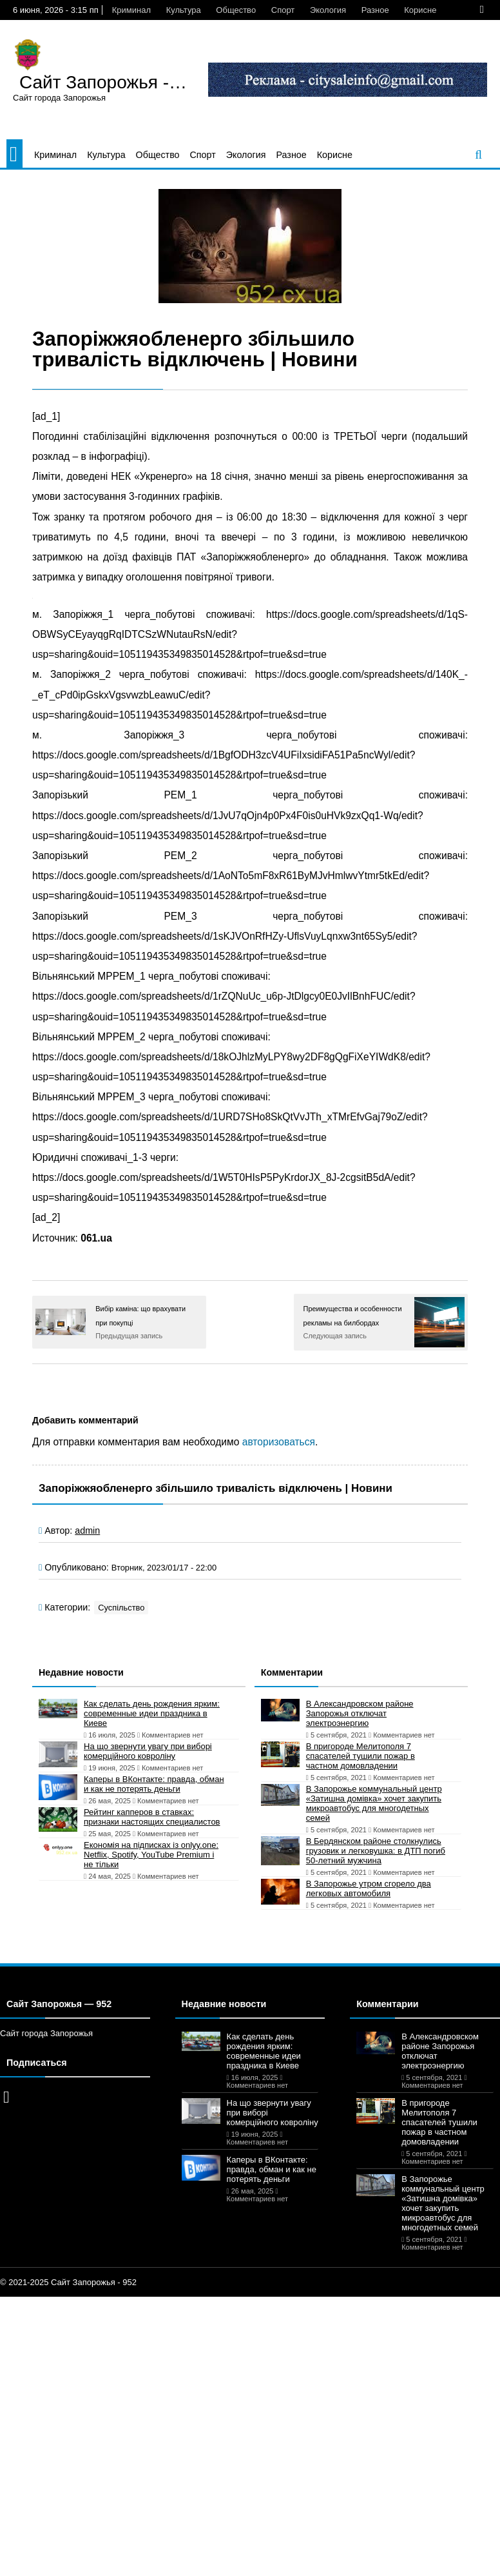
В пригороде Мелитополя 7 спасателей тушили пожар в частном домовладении (360, 1755)
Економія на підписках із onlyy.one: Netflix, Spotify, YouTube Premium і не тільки (151, 1854)
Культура (183, 10)
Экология (328, 10)
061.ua (96, 1238)
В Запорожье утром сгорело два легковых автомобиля (368, 1888)
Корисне (420, 10)
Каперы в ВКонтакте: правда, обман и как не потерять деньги (154, 1784)
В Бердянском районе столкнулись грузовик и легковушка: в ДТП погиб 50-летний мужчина (375, 1850)
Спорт (283, 10)
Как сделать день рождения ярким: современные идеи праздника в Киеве (152, 1713)
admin (87, 1530)
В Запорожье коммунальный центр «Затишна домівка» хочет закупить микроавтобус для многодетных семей (374, 1803)
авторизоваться (278, 1441)
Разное (375, 10)
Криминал (131, 10)
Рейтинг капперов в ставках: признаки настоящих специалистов (152, 1817)
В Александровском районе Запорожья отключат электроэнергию (360, 1713)
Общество (236, 10)
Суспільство (121, 1607)
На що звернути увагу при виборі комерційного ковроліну (148, 1751)
